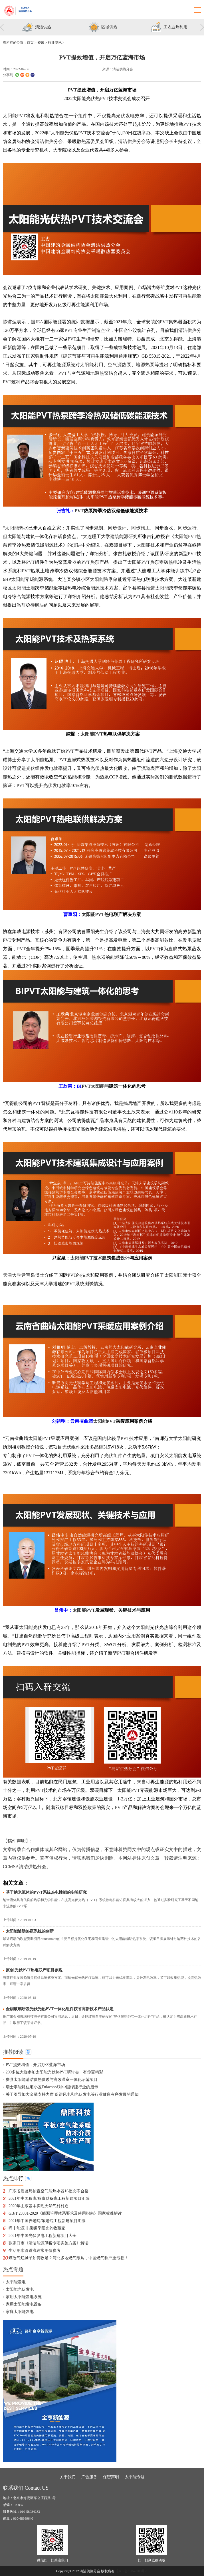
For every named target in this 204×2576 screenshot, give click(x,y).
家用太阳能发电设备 (24, 2304)
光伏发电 (125, 115)
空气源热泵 (119, 364)
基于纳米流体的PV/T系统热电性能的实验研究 (46, 1892)
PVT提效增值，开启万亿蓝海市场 (35, 2065)
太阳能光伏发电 (20, 2289)
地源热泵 (145, 364)
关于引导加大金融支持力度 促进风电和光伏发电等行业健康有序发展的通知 (72, 2094)
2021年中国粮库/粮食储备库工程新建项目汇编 (49, 2198)
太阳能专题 (135, 2477)
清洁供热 (44, 141)
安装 (150, 321)
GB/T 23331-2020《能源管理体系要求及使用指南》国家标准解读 (65, 2213)
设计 (122, 527)
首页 (30, 43)
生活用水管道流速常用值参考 (34, 2250)
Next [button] (202, 27)
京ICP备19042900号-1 (132, 2571)
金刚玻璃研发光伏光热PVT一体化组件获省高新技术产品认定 (60, 2009)
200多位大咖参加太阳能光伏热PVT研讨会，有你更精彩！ (56, 2072)
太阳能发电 (16, 2282)
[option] (36, 27)
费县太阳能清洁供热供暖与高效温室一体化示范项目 (52, 2079)
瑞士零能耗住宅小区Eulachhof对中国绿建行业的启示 (52, 2087)
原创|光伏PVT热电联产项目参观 (34, 1970)
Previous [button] (2, 27)
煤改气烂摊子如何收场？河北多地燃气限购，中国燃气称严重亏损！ (68, 2258)
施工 (145, 527)
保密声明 (111, 2477)
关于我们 (68, 2477)
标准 (192, 1644)
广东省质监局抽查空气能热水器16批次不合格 (48, 2191)
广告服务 (89, 2477)
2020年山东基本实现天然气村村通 (38, 2206)
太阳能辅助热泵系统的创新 (30, 1931)
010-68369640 (23, 2519)
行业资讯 (55, 43)
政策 (91, 1807)
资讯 (40, 43)
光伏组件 (35, 768)
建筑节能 (72, 356)
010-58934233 (30, 2512)
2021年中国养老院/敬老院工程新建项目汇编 (47, 2221)
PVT (72, 89)
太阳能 (79, 98)
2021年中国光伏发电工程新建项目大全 (42, 2236)
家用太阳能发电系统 (24, 2297)
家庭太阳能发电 (20, 2312)
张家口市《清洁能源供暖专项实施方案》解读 (48, 2243)
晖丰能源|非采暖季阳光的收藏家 (37, 2228)
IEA (39, 321)
